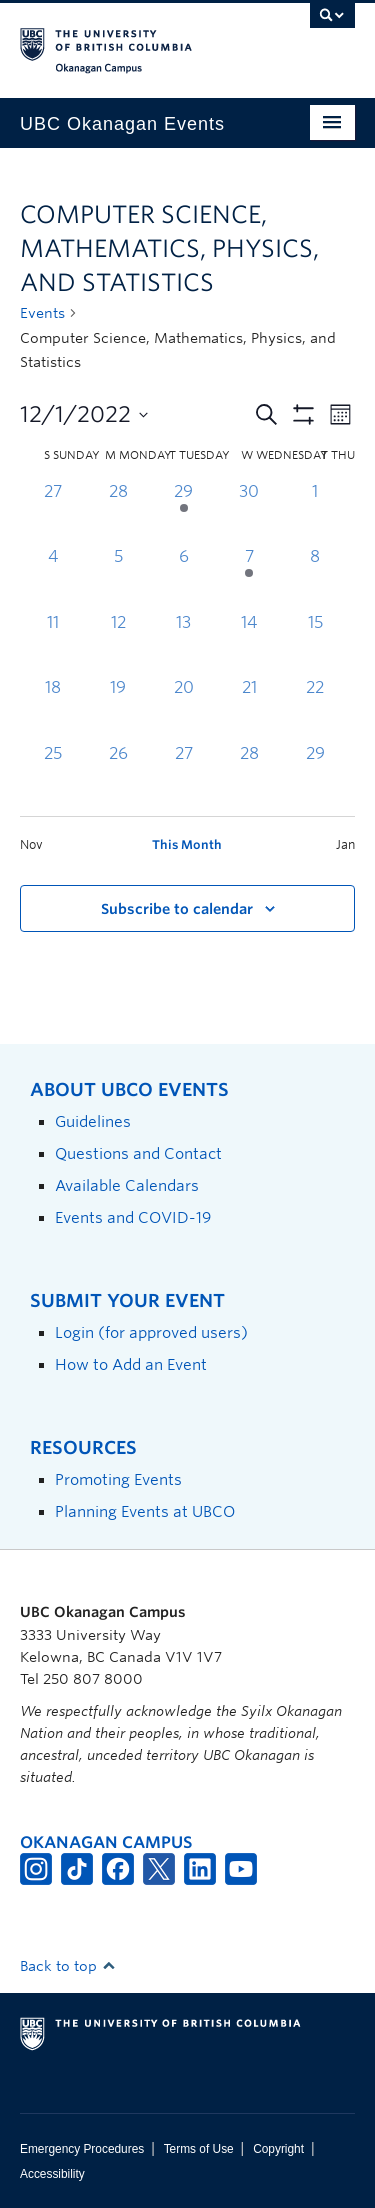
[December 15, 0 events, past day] (315, 644)
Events (42, 313)
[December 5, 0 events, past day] (119, 578)
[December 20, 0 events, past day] (184, 709)
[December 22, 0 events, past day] (315, 709)
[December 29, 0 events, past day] (315, 775)
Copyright (278, 2149)
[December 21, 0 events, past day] (250, 709)
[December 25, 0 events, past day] (53, 775)
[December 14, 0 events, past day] (250, 644)
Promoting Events (118, 1479)
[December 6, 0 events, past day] (184, 578)
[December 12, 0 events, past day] (119, 644)
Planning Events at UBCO (145, 1511)
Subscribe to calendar (177, 909)
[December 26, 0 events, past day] (119, 775)
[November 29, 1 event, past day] (184, 513)
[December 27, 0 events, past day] (184, 775)
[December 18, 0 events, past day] (53, 709)
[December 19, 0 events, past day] (119, 709)
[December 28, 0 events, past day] (250, 775)
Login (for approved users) (151, 1332)
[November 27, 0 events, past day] (53, 513)
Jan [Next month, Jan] (345, 844)
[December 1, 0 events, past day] (315, 513)
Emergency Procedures (82, 2149)
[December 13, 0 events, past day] (184, 644)
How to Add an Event (131, 1364)
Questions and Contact (138, 1153)
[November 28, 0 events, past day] (119, 513)
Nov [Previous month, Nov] (31, 844)
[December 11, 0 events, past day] (53, 644)
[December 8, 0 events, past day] (315, 578)
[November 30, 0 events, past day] (250, 513)
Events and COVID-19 (133, 1217)
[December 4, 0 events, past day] (53, 578)
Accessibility (52, 2174)
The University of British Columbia (137, 41)
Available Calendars (127, 1185)
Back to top (68, 1966)
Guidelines (93, 1121)
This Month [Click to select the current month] (187, 844)
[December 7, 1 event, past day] (250, 578)
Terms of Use (199, 2149)
